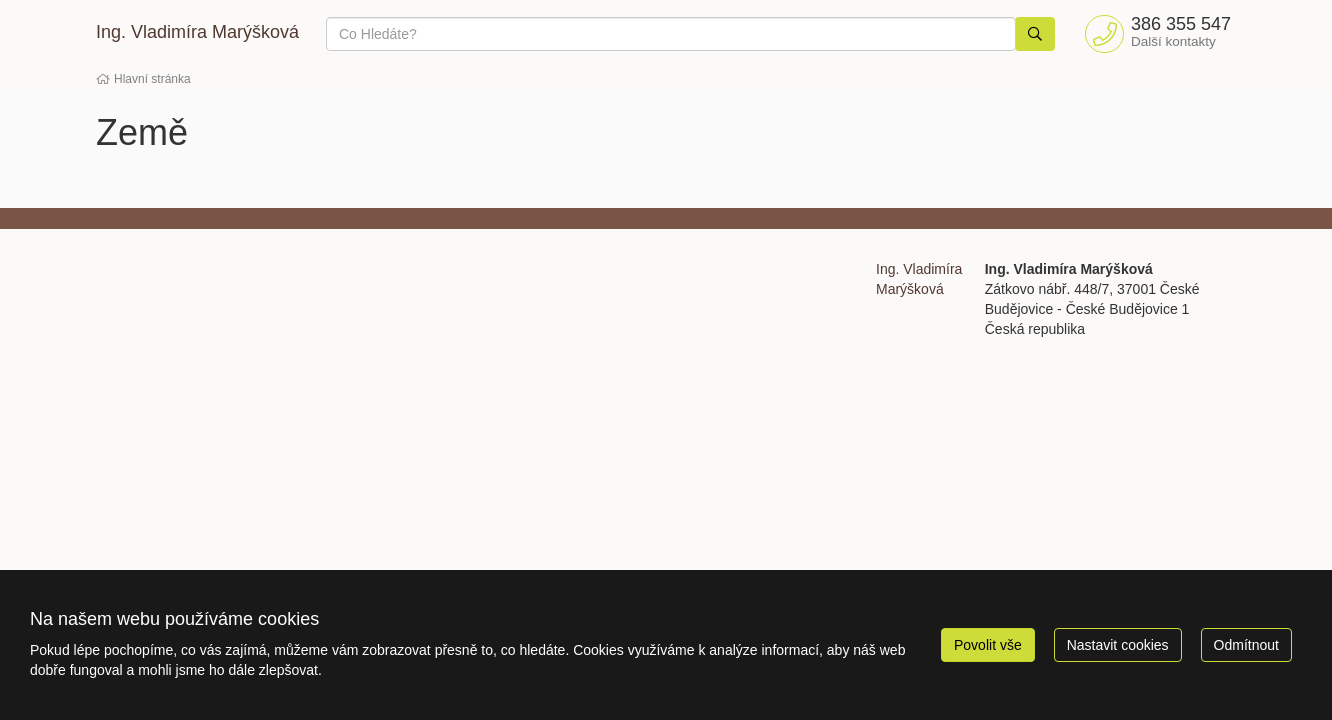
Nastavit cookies (1118, 645)
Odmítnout (1246, 645)
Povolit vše (988, 645)
